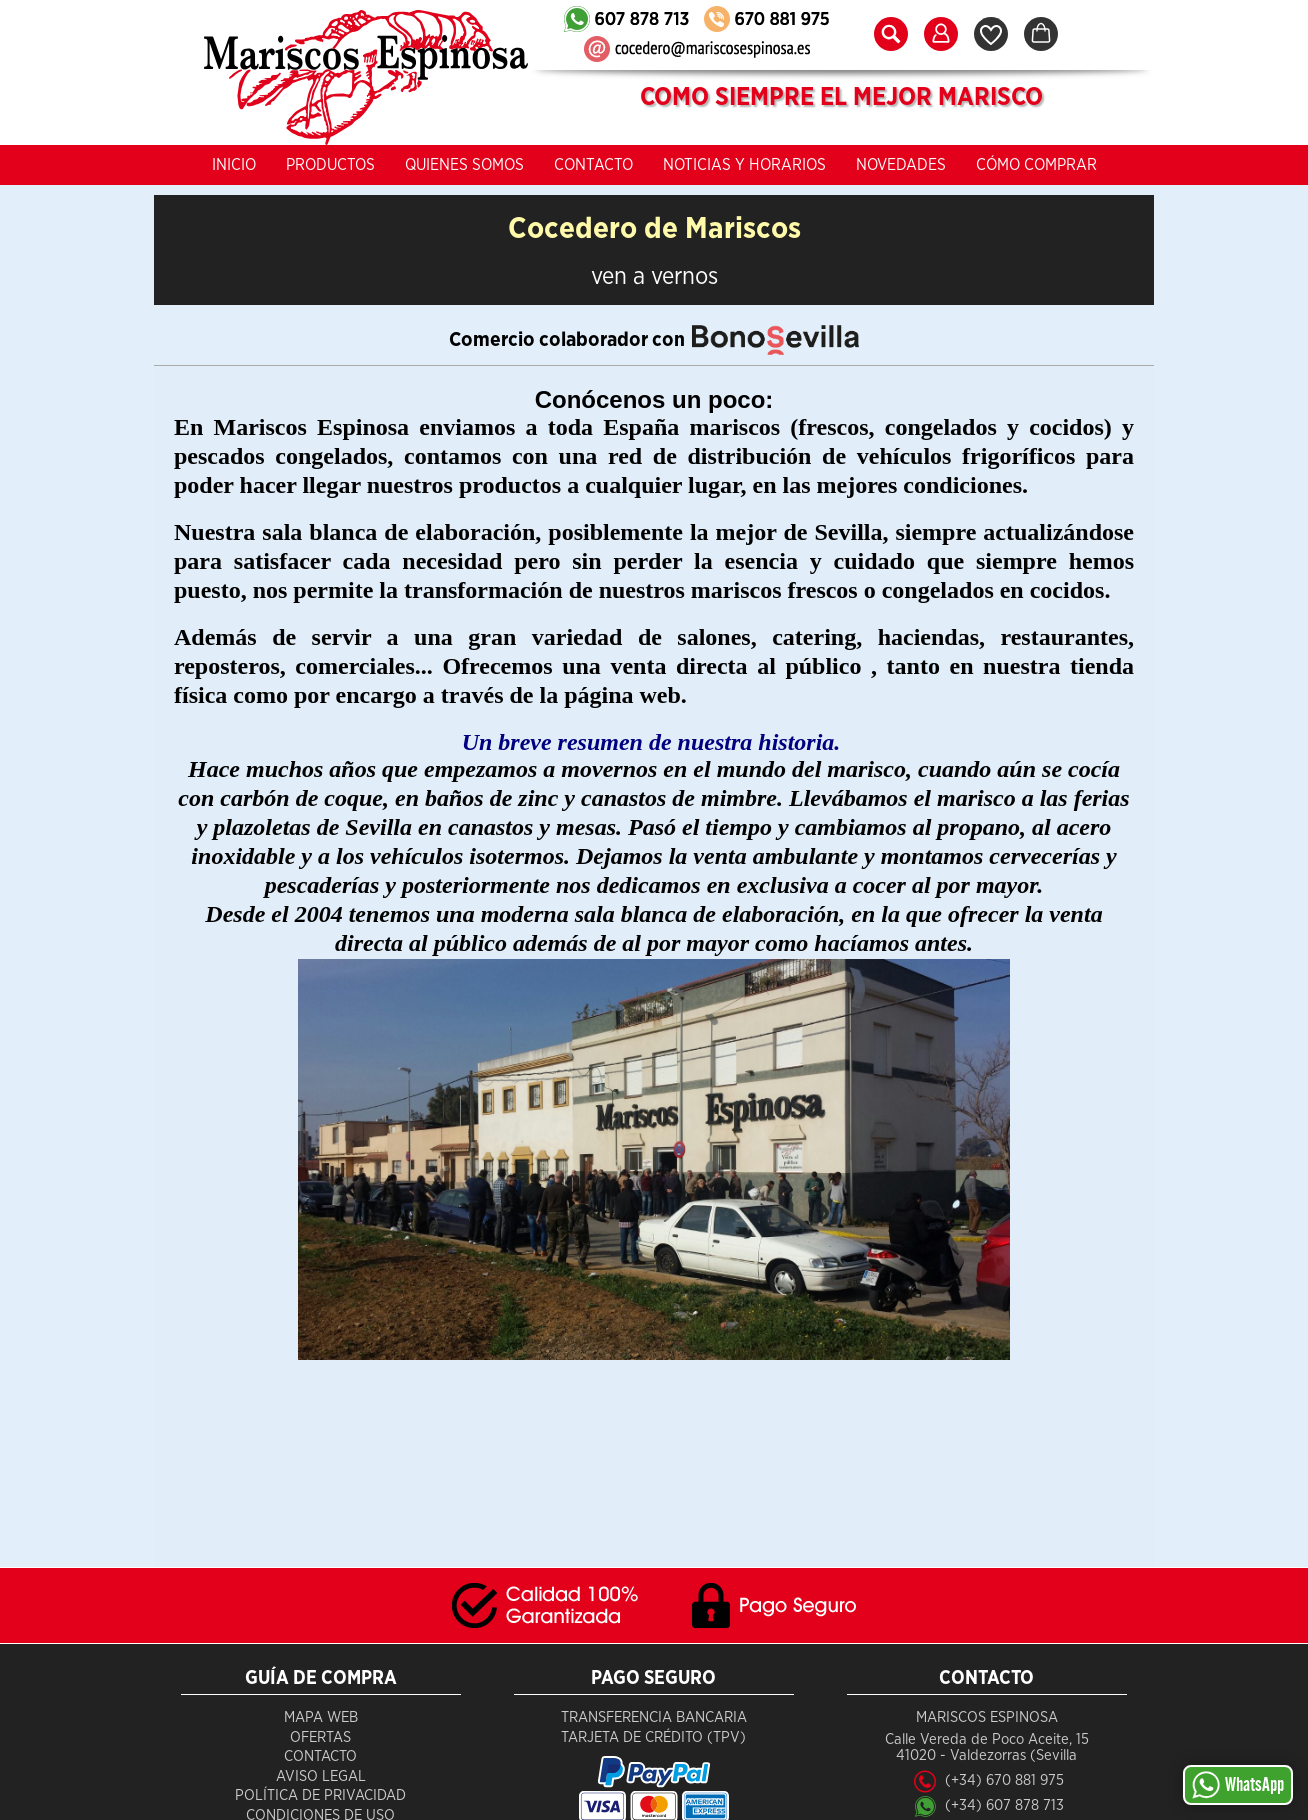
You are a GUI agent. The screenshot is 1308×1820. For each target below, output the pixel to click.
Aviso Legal (321, 1776)
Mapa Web (321, 1717)
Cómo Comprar (1036, 165)
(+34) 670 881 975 (1004, 1780)
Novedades (901, 165)
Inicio (234, 165)
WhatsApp (1238, 1785)
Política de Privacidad (320, 1795)
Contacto (593, 165)
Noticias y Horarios (744, 165)
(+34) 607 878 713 (1004, 1805)
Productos (330, 165)
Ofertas (320, 1737)
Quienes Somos (464, 165)
